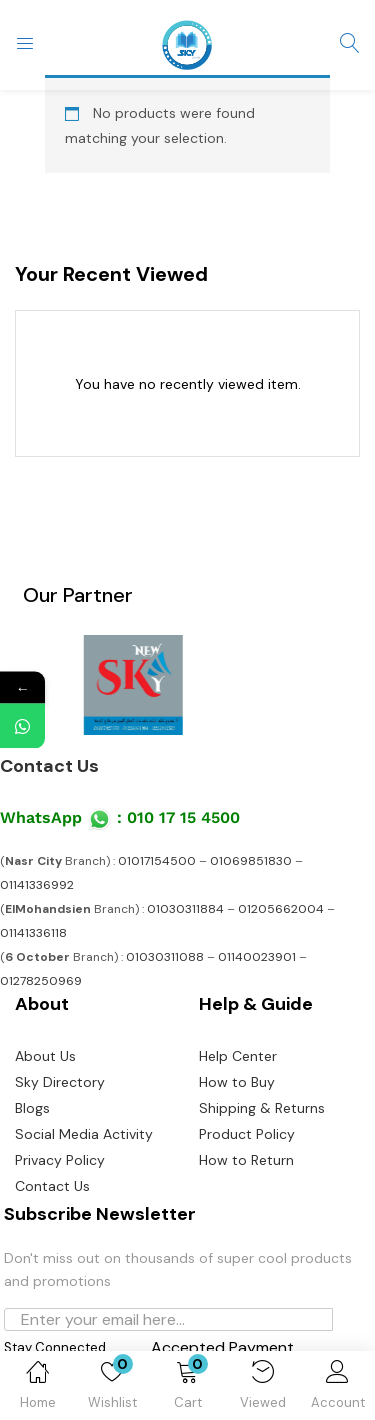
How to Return (246, 1160)
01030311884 (185, 909)
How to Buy (237, 1082)
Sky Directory (60, 1082)
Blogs (32, 1108)
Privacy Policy (60, 1160)
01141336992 (37, 885)
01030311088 (165, 957)
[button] (187, 1389)
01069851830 (251, 861)
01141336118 (33, 933)
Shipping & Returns (262, 1108)
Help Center (238, 1056)
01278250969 (41, 981)
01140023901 (257, 957)
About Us (45, 1056)
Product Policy (247, 1134)
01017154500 (157, 861)
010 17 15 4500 (183, 817)
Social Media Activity (84, 1134)
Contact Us (49, 766)
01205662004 (281, 909)
